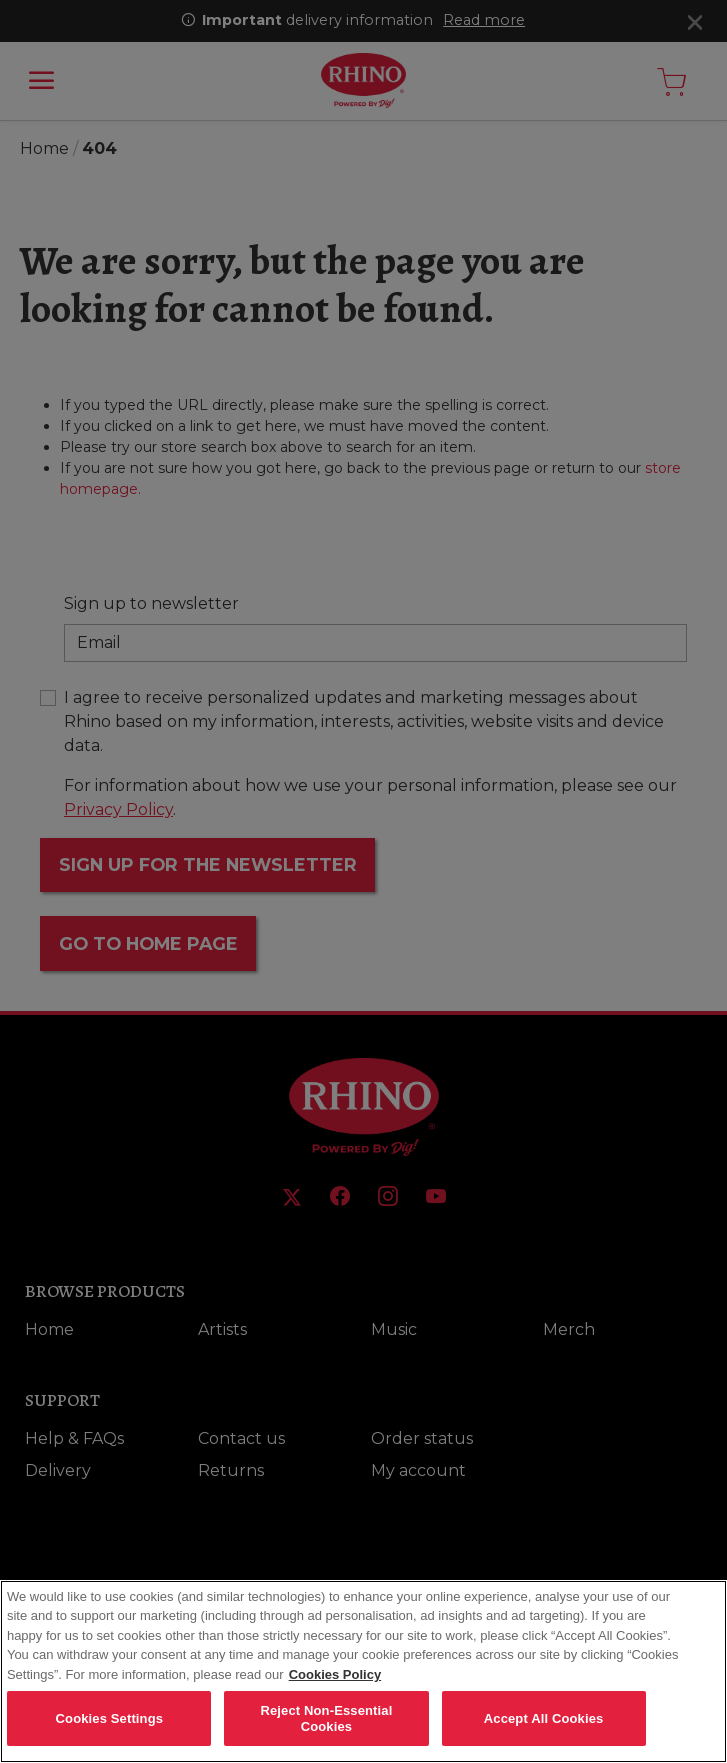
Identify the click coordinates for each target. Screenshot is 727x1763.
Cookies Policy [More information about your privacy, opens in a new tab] (335, 1687)
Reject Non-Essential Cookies (326, 1732)
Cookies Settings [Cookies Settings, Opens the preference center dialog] (110, 1731)
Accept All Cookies (544, 1731)
